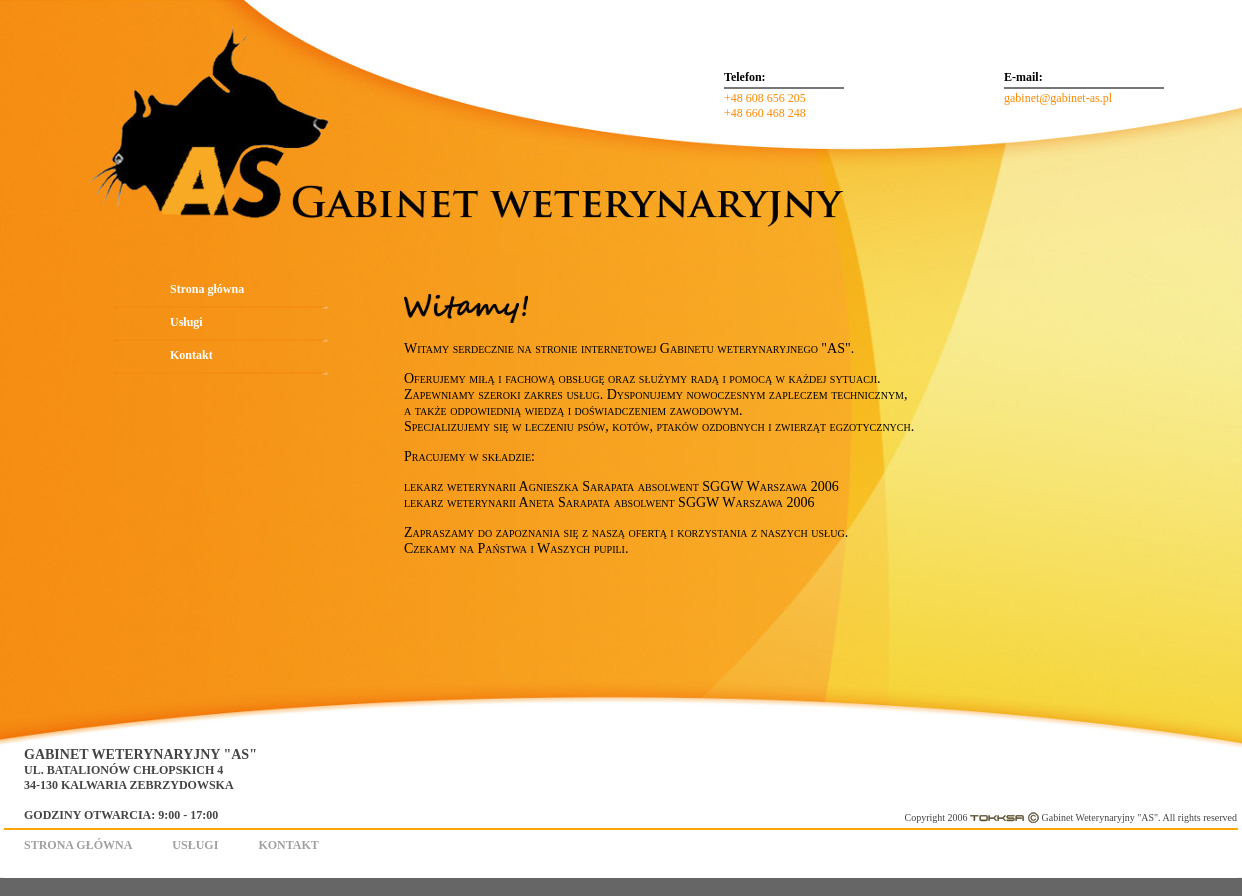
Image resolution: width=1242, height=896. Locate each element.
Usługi (186, 322)
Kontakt (191, 355)
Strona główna (207, 289)
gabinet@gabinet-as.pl (1058, 98)
